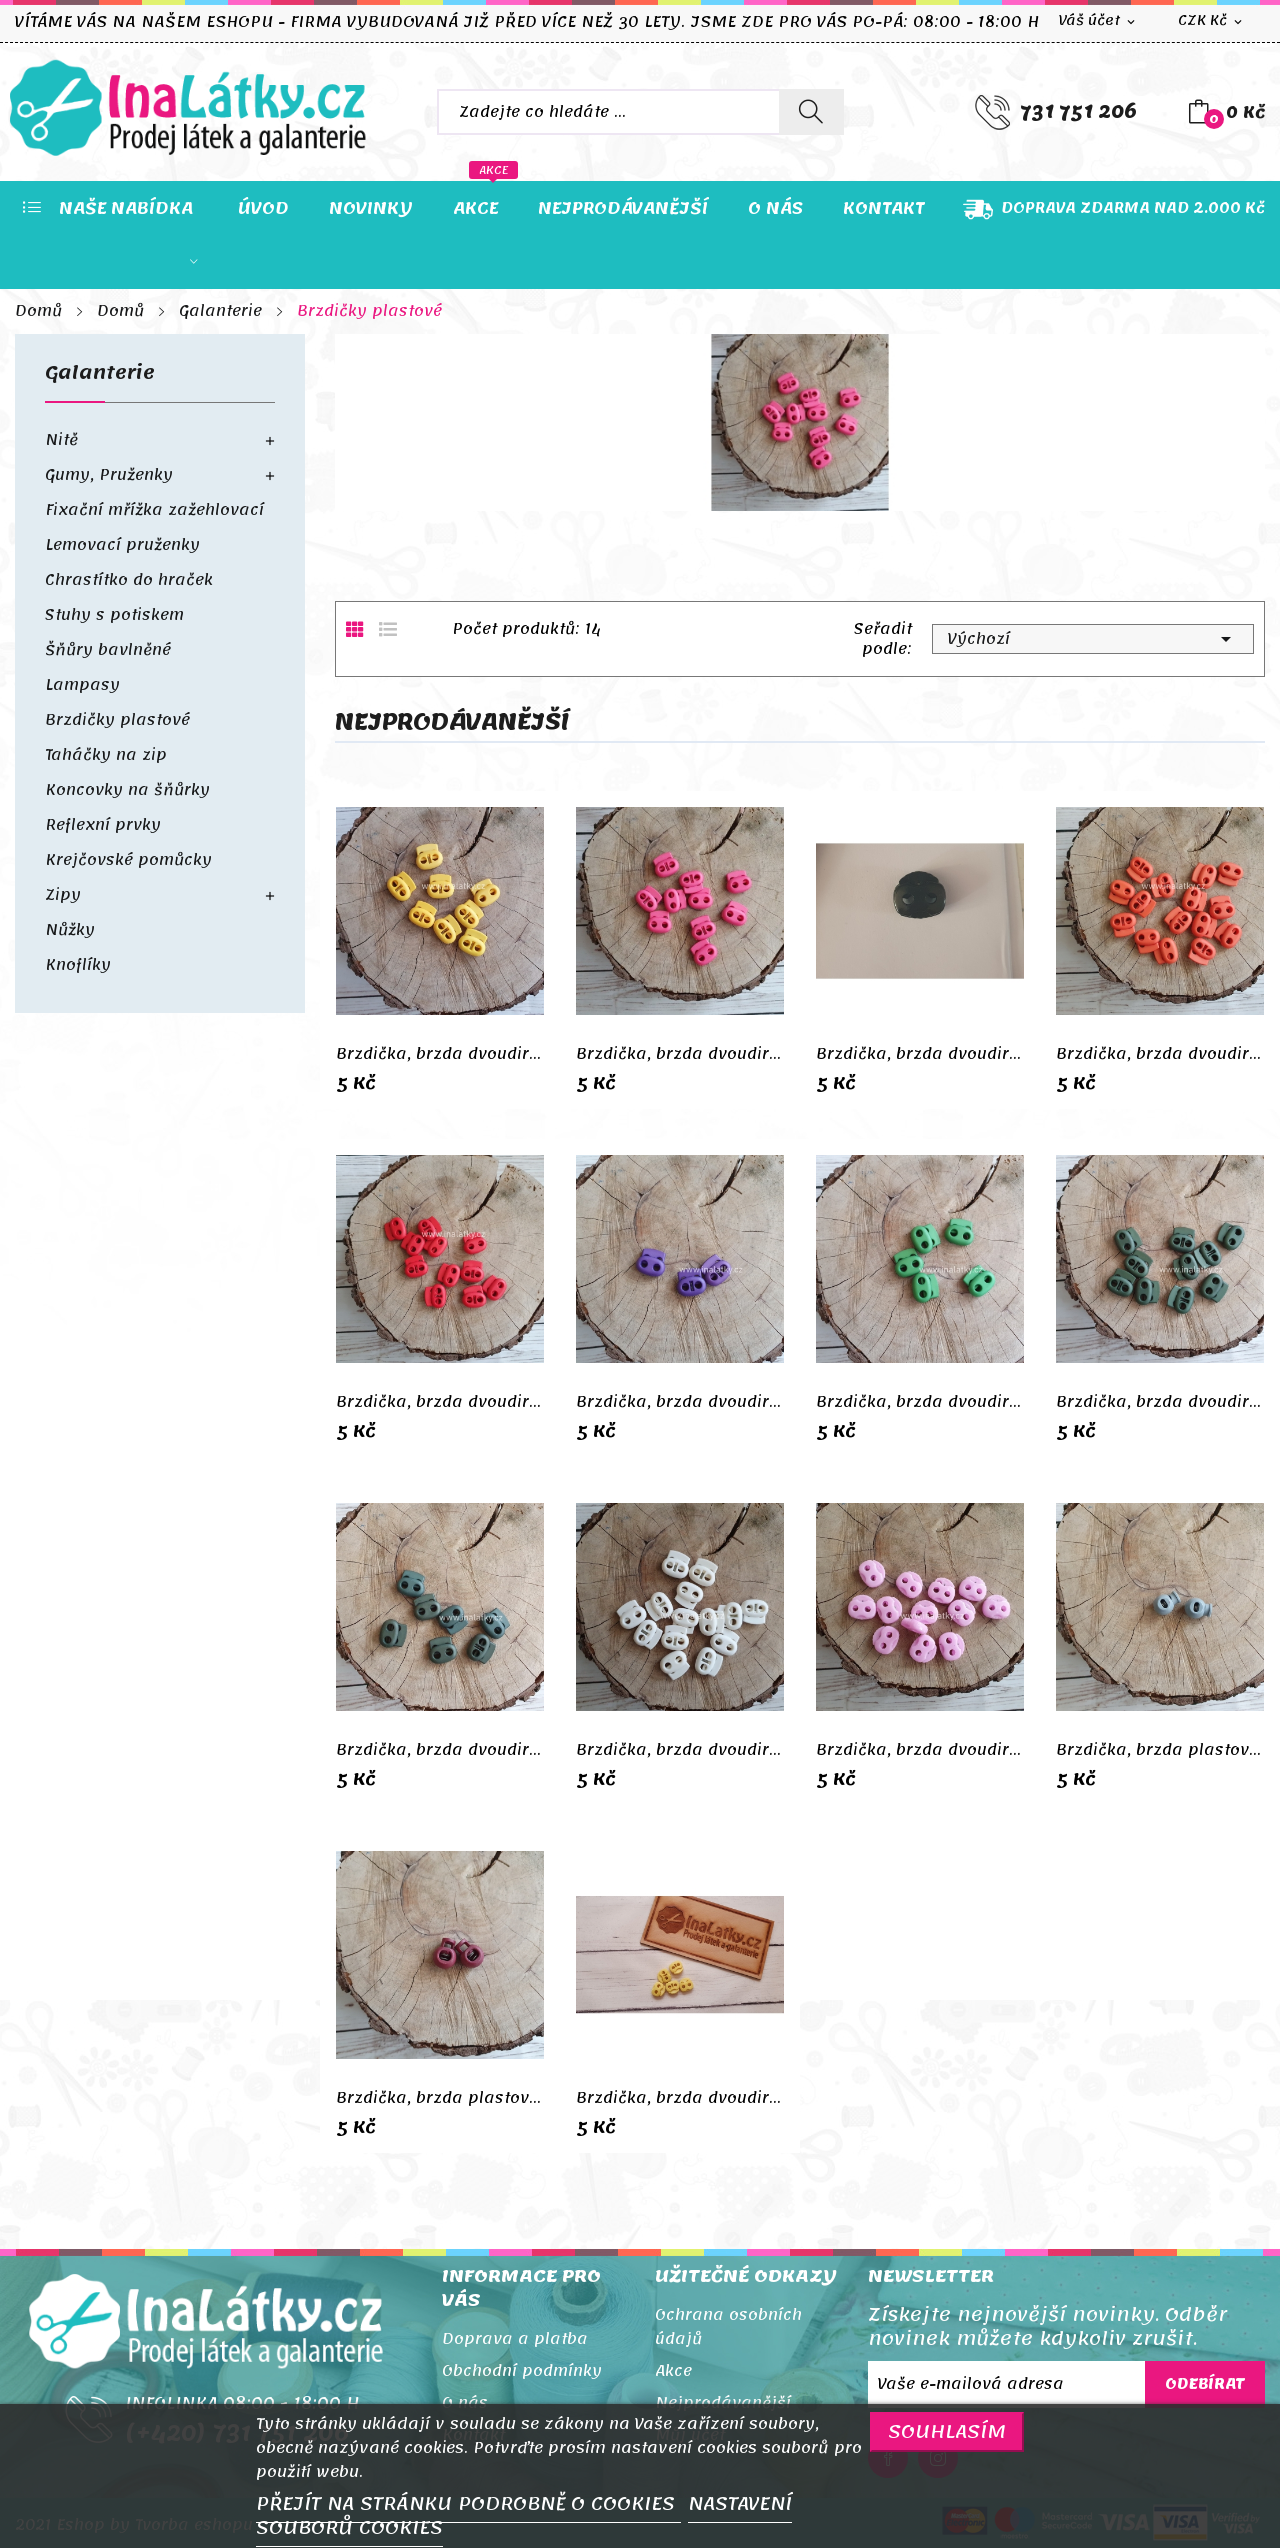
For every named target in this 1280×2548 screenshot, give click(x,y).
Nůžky (70, 930)
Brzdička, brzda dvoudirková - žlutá (440, 1054)
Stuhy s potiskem (114, 615)
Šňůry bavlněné (108, 650)
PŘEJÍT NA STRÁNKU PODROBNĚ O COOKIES (468, 2504)
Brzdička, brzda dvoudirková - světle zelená (920, 1402)
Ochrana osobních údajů (728, 2327)
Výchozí (1093, 639)
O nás (465, 2403)
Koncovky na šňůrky (127, 790)
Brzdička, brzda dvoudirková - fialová (680, 1402)
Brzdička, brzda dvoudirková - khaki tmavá (440, 1750)
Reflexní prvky (103, 825)
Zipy (63, 895)
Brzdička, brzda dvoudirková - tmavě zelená (1160, 1402)
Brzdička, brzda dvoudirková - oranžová (1160, 1054)
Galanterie (100, 377)
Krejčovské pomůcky (128, 860)
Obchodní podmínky (522, 2371)
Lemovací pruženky (122, 545)
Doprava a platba (515, 2339)
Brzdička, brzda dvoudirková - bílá (680, 1750)
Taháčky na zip (106, 755)
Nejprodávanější (723, 2403)
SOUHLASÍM (947, 2431)
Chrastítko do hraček (129, 580)
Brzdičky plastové (117, 720)
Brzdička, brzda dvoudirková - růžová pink (680, 1054)
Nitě (61, 440)
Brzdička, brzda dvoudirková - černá (920, 1054)
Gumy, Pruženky (109, 475)
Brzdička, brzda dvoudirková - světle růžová (920, 1750)
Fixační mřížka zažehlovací (154, 510)
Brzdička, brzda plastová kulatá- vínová (440, 2098)
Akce (673, 2371)
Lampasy (82, 685)
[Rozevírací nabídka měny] (1211, 21)
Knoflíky (78, 965)
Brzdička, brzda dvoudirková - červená (440, 1402)
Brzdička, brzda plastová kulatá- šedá (1160, 1750)
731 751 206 (1078, 112)
